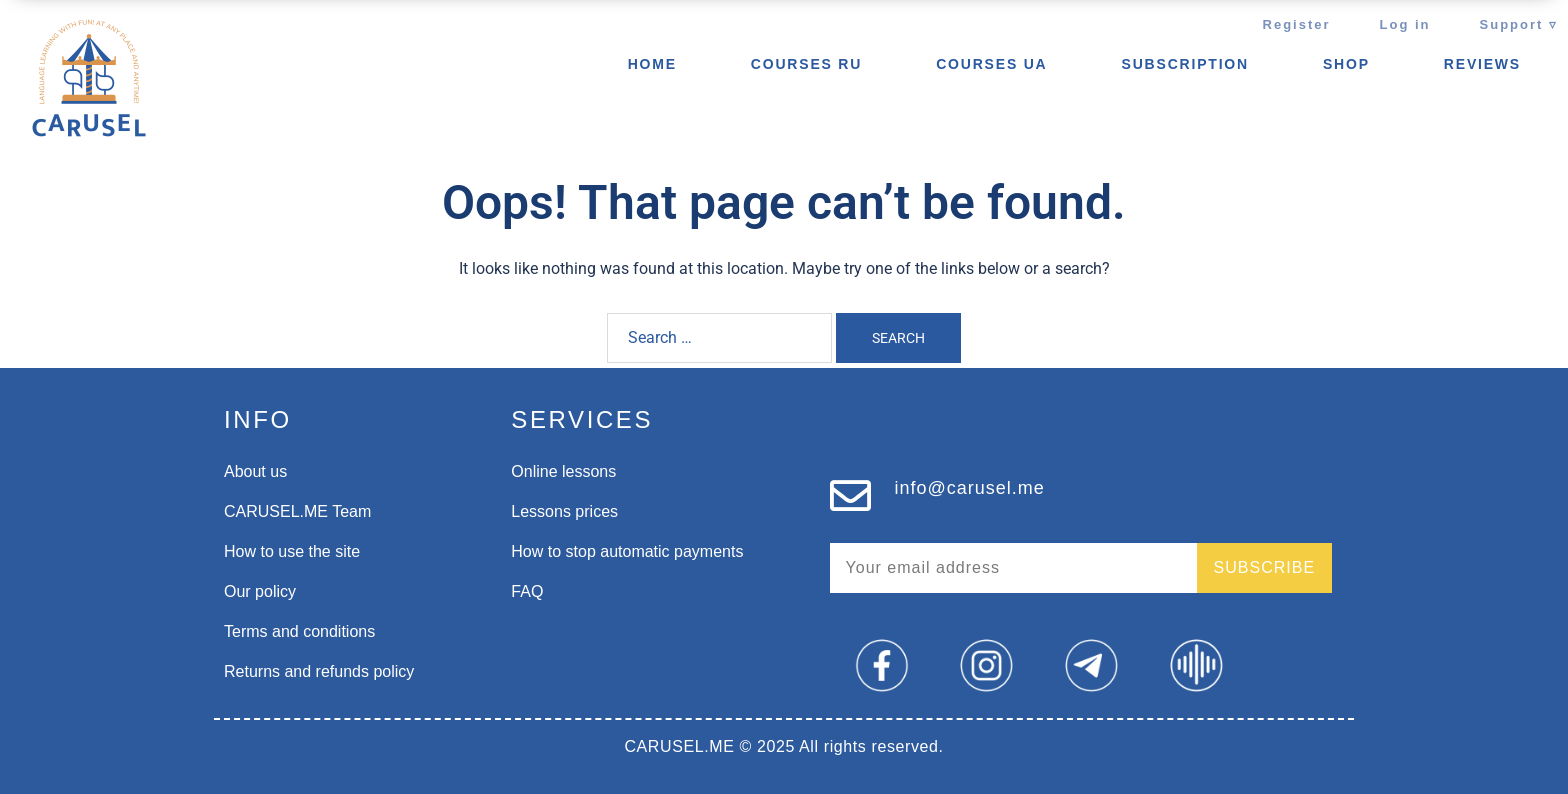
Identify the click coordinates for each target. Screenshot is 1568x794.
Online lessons (563, 471)
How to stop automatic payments (627, 551)
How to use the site (292, 551)
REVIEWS (1482, 64)
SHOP (1346, 64)
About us (255, 471)
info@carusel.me (970, 488)
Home (652, 64)
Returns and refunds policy (319, 671)
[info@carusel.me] (850, 495)
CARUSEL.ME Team (297, 511)
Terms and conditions (299, 631)
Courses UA (991, 64)
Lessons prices (564, 511)
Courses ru (806, 64)
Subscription (1185, 64)
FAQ (527, 591)
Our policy (260, 591)
